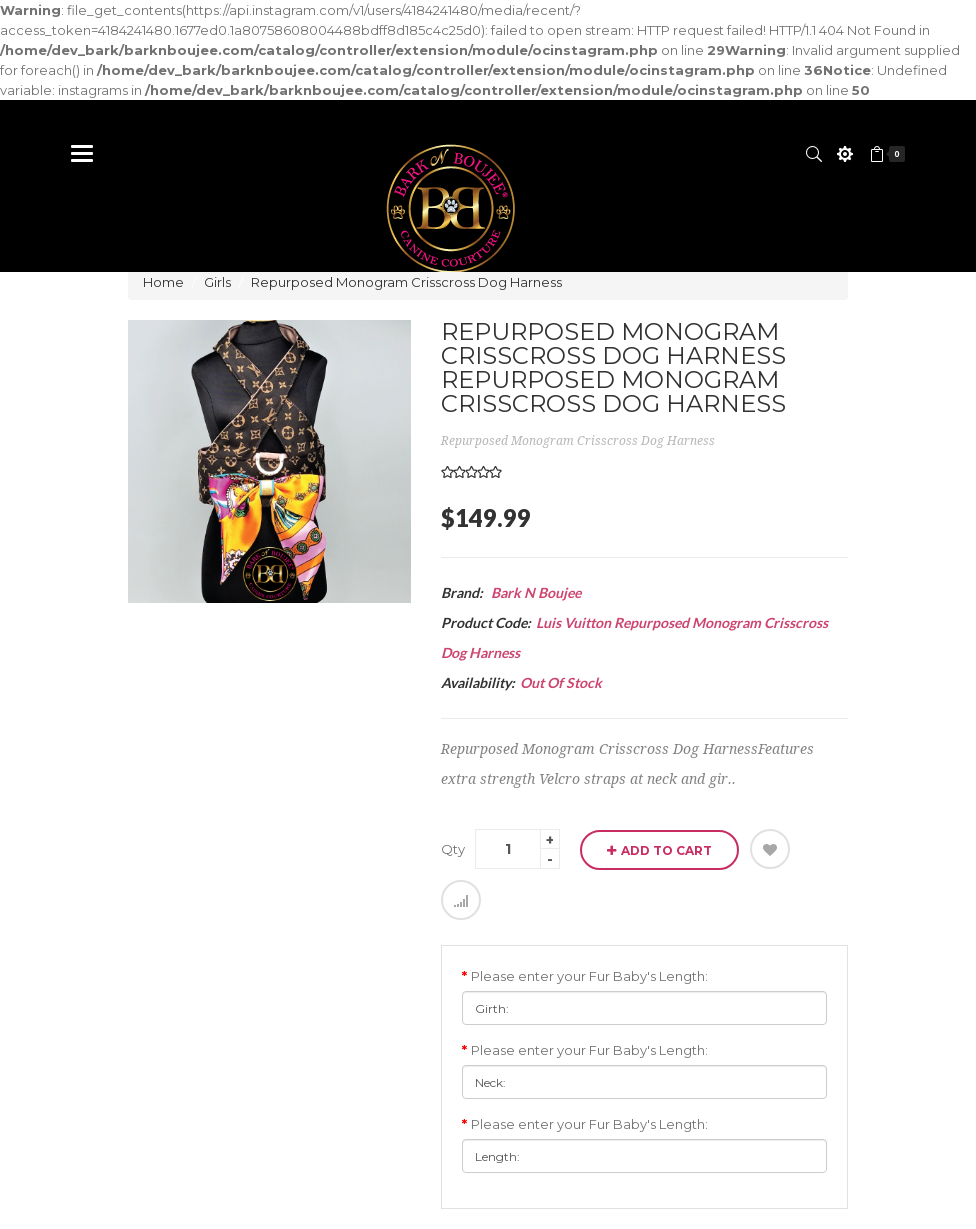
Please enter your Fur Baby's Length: (589, 976)
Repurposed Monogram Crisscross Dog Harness (406, 282)
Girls (217, 282)
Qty (453, 849)
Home (163, 282)
